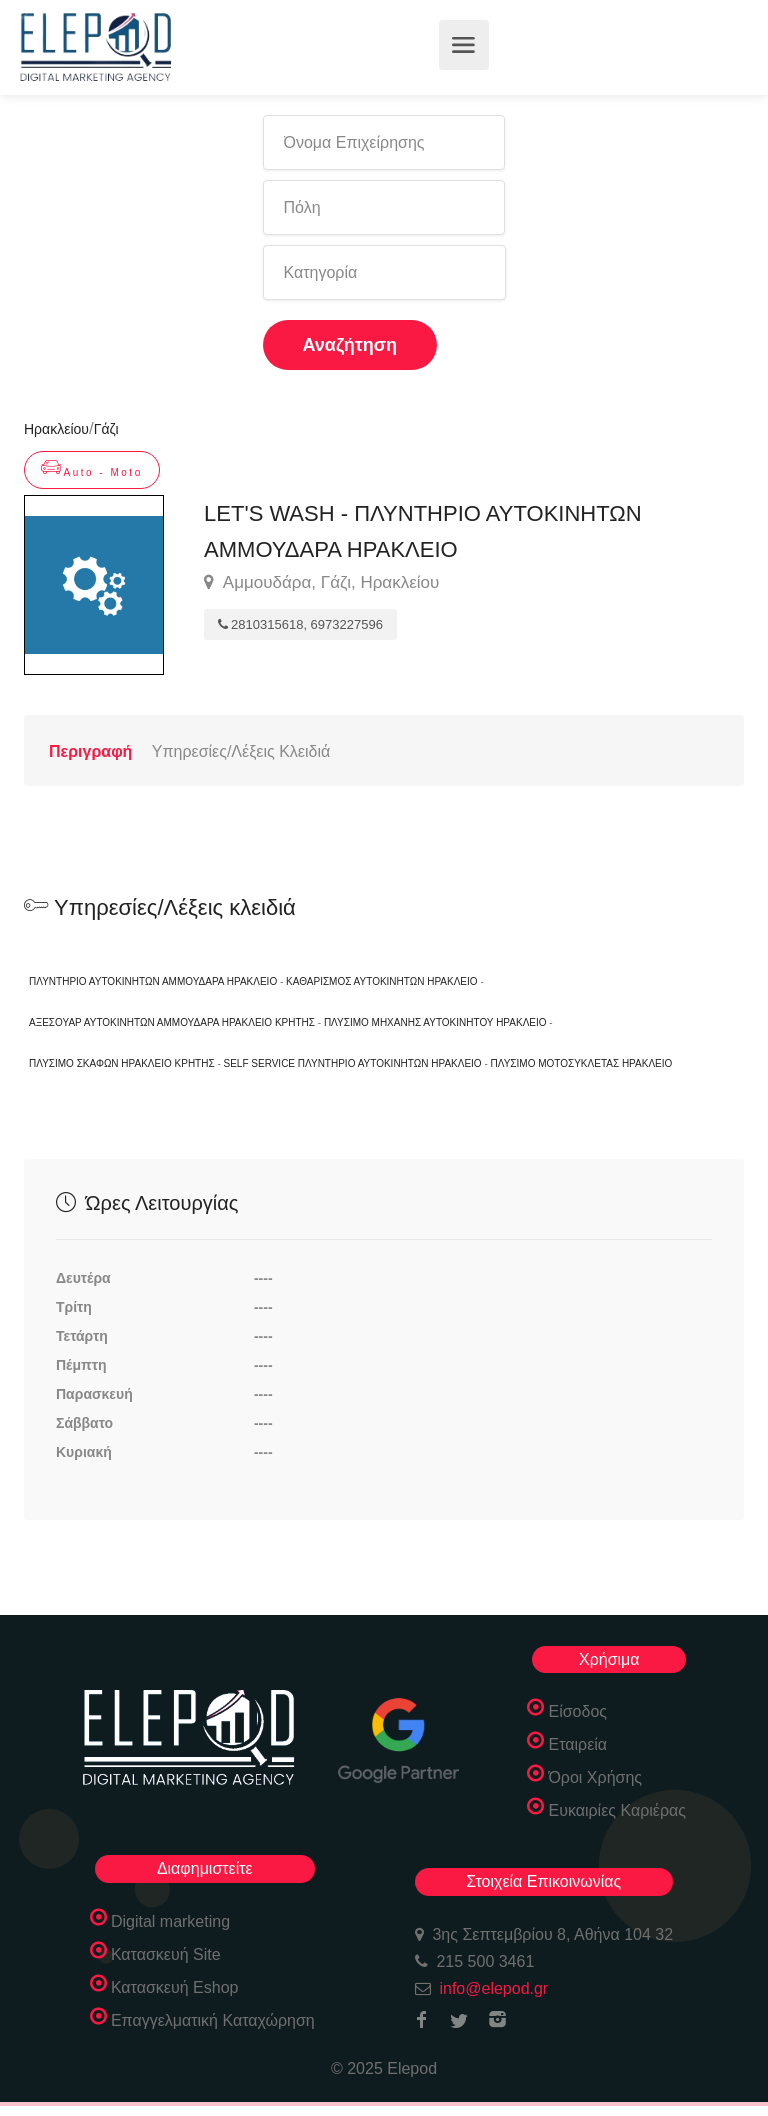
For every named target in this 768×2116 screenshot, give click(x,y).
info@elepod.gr (493, 1988)
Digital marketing (170, 1921)
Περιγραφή (90, 751)
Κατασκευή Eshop (175, 1987)
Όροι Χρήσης (595, 1777)
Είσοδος (577, 1711)
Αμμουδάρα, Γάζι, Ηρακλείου (321, 583)
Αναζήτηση (350, 345)
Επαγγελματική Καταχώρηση (213, 2020)
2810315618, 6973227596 (300, 624)
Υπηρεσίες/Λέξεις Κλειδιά (241, 751)
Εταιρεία (577, 1744)
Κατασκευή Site (166, 1954)
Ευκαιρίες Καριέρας (617, 1810)
